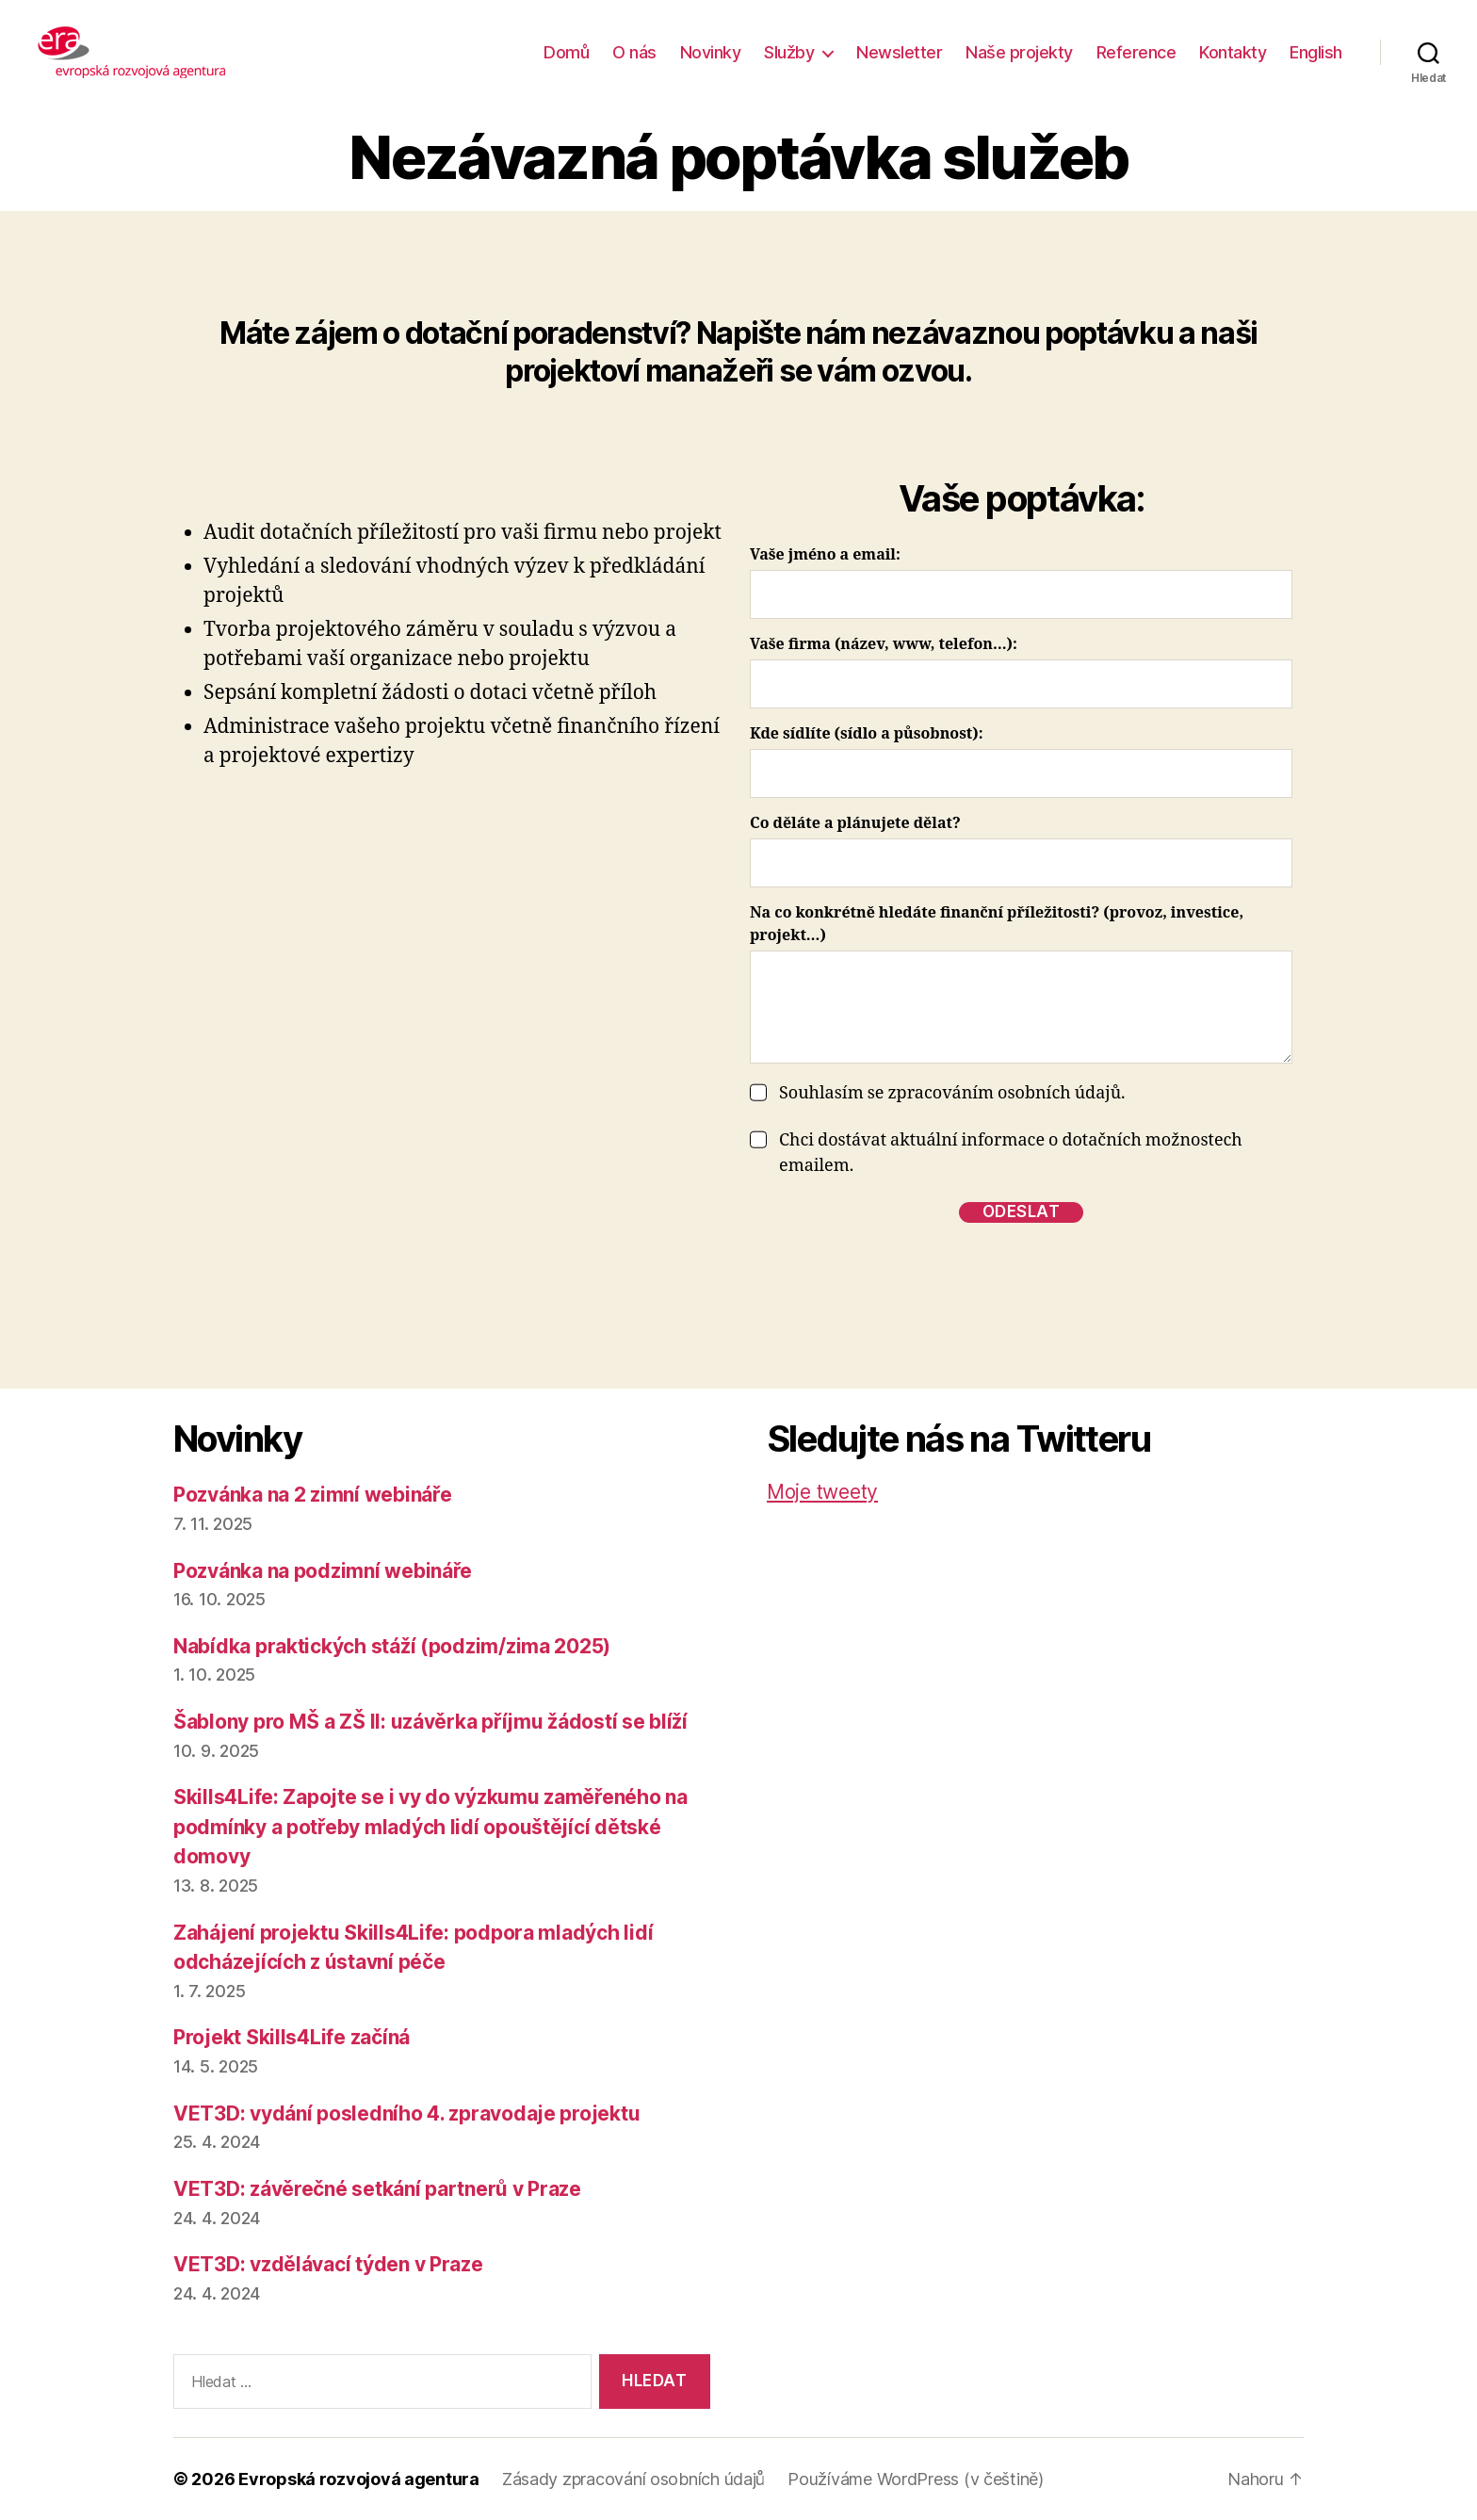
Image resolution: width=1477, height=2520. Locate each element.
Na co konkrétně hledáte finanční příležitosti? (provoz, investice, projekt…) (996, 924)
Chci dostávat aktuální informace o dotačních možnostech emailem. (1010, 1153)
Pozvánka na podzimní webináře (322, 1571)
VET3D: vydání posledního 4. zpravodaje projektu (406, 2113)
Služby (789, 52)
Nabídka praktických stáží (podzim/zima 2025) (391, 1646)
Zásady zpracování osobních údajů (633, 2479)
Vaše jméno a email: (825, 554)
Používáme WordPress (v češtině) (915, 2479)
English (1316, 52)
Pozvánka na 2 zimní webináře (312, 1494)
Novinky (710, 52)
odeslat (1021, 1211)
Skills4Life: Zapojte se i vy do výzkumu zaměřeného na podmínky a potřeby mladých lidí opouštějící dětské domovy (430, 1826)
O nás (634, 52)
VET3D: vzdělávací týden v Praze (328, 2264)
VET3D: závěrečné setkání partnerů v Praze (377, 2189)
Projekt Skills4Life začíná (291, 2037)
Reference (1136, 52)
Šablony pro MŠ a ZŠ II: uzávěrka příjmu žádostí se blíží (430, 1721)
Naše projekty (1019, 52)
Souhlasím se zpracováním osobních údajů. (952, 1093)
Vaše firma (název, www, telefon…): (883, 644)
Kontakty (1232, 52)
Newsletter (899, 52)
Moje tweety (822, 1492)
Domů (566, 52)
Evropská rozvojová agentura (358, 2479)
